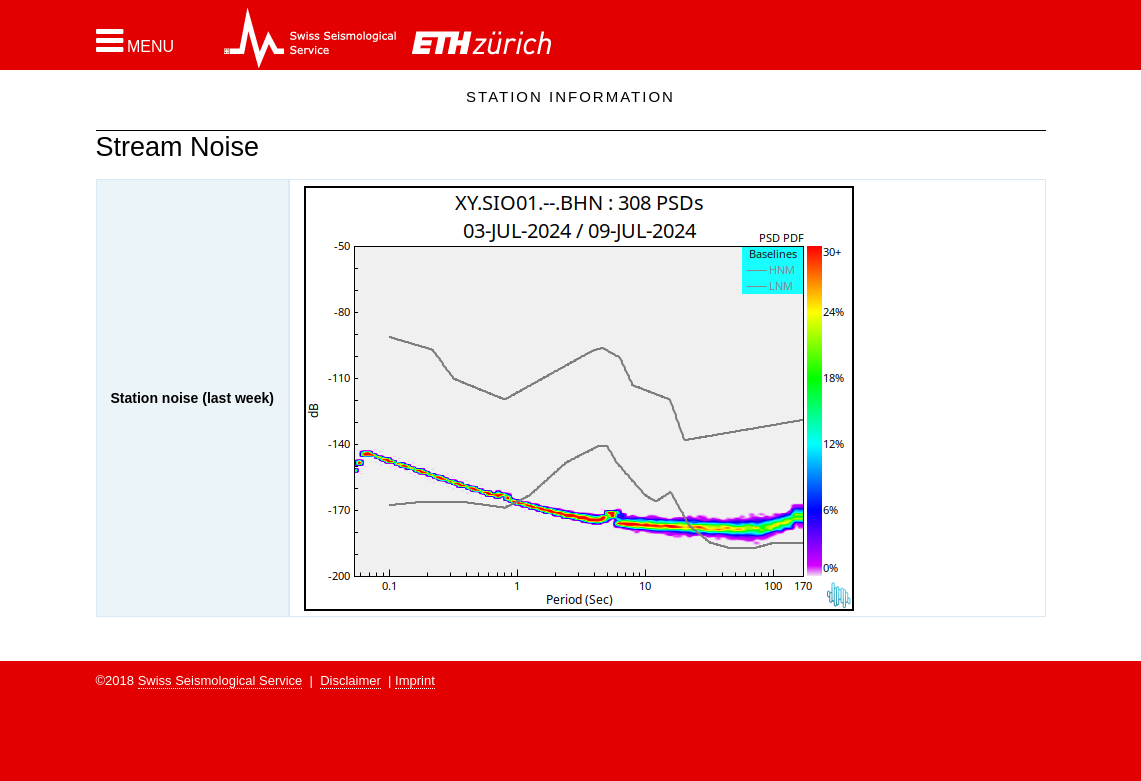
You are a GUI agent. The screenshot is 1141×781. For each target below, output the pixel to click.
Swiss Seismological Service (220, 680)
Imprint (415, 680)
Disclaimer (350, 680)
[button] (135, 41)
